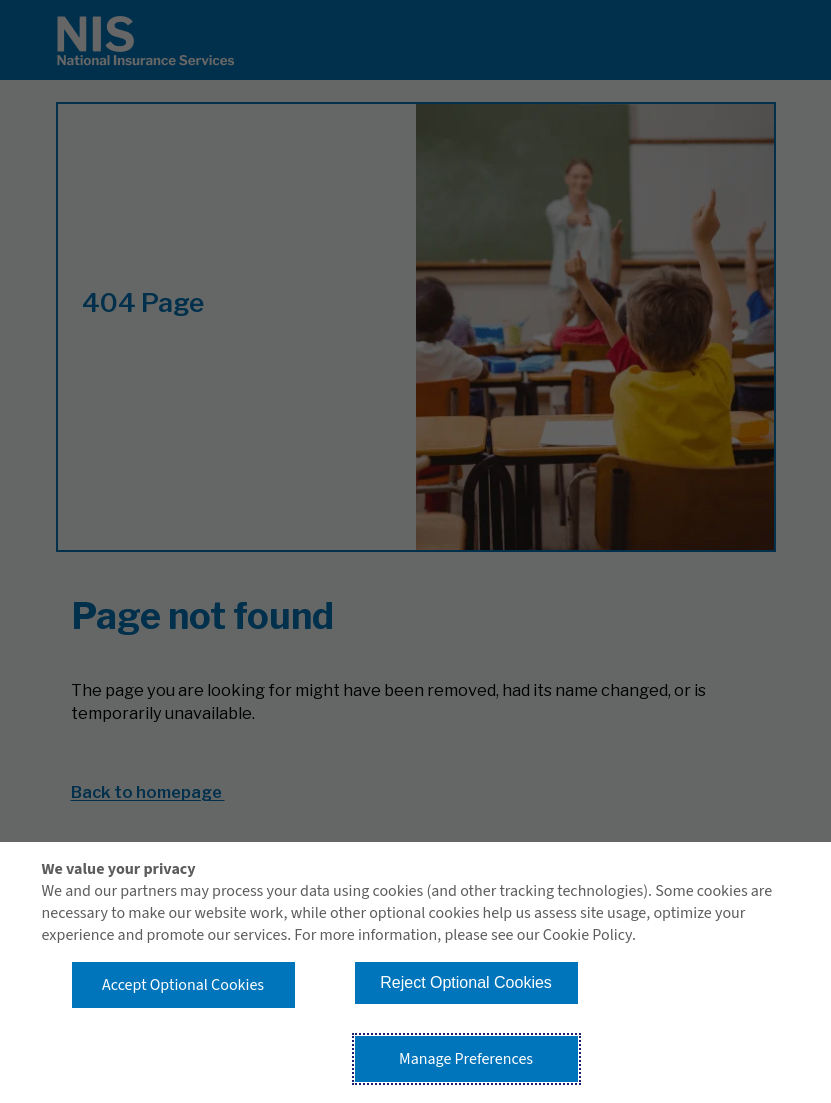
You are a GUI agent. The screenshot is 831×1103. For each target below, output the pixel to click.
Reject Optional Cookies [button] (466, 982)
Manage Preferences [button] (466, 1059)
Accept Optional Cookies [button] (183, 985)
